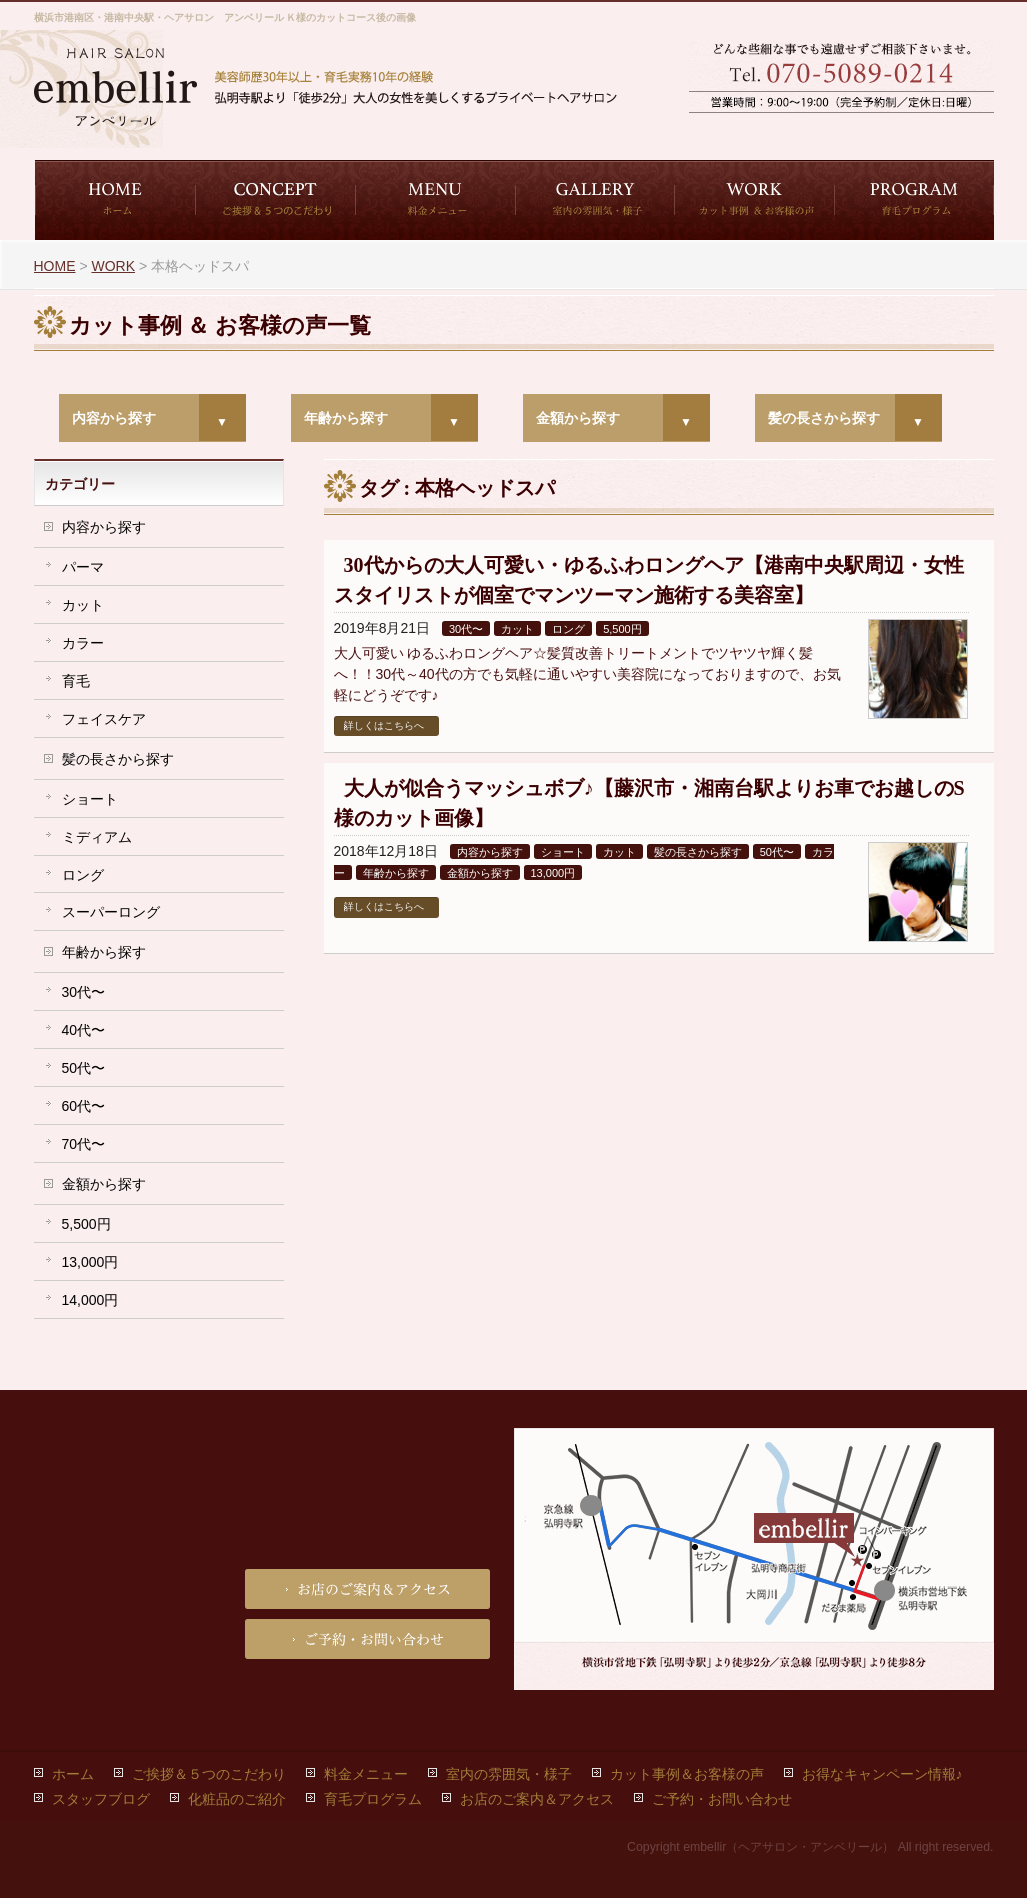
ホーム (73, 1774)
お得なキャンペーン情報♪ (882, 1774)
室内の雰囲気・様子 (509, 1774)
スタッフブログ (101, 1799)
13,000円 (553, 873)
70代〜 (84, 1144)
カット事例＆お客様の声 (687, 1774)
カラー (83, 643)
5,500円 (622, 629)
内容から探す (114, 418)
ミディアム (97, 837)
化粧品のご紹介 (237, 1799)
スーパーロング (111, 912)
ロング (568, 629)
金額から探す (578, 418)
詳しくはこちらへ (384, 725)
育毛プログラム (373, 1799)
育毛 (76, 681)
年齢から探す (346, 418)
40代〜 (84, 1030)
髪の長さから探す (824, 418)
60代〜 (84, 1106)
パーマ (83, 567)
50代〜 (777, 852)
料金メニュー (366, 1774)
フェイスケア (104, 719)
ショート (563, 852)
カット (517, 629)
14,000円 (90, 1300)
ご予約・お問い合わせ (764, 130)
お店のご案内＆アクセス (919, 130)
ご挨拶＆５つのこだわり (209, 1774)
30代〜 (466, 629)
